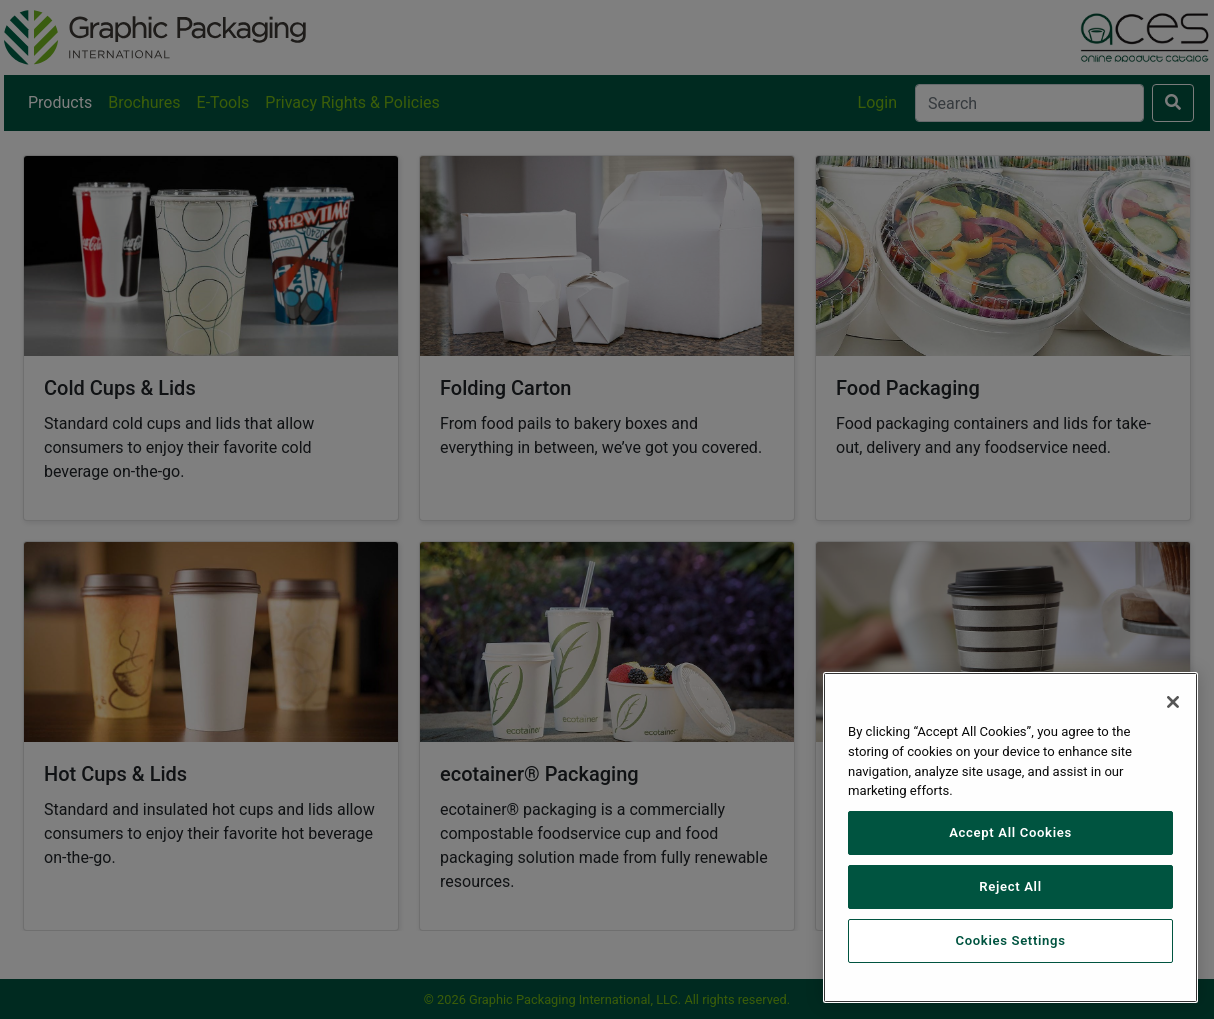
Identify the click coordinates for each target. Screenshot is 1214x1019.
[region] (1010, 837)
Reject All (1010, 886)
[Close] (1173, 702)
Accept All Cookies (1010, 832)
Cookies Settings (1010, 940)
